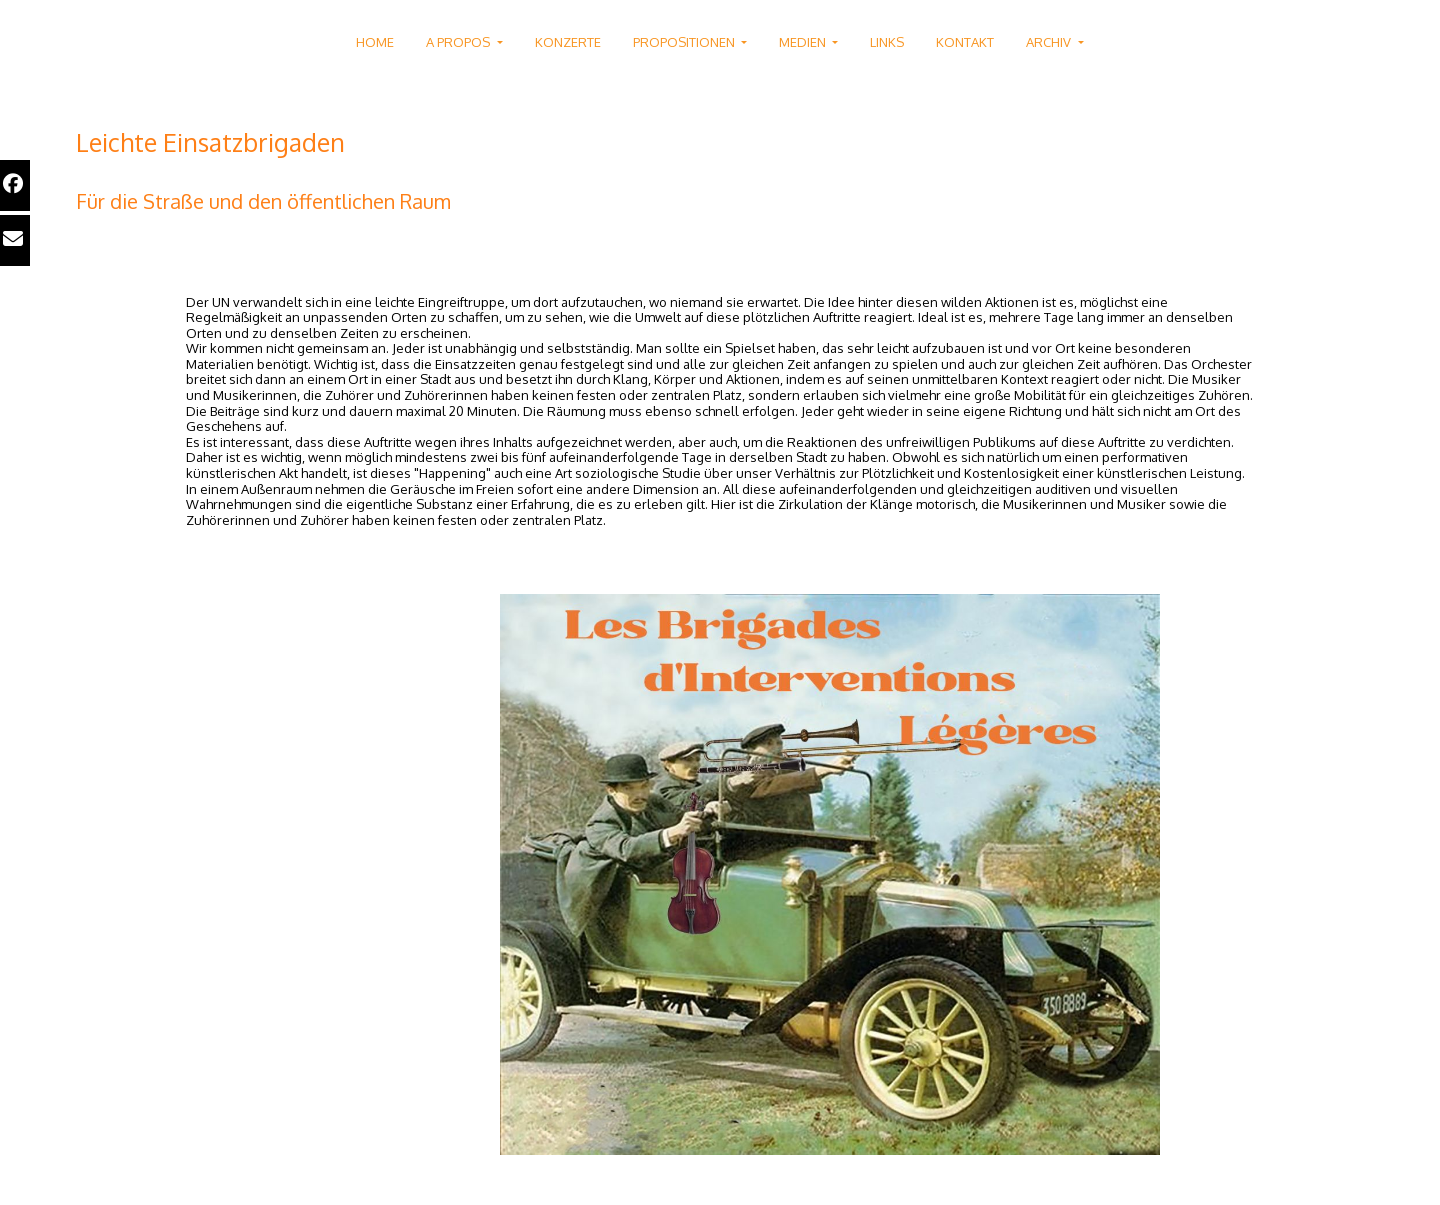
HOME (375, 42)
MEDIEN (804, 42)
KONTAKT (965, 42)
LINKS (887, 42)
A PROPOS (459, 42)
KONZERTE (568, 42)
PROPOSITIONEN (685, 42)
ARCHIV (1050, 42)
